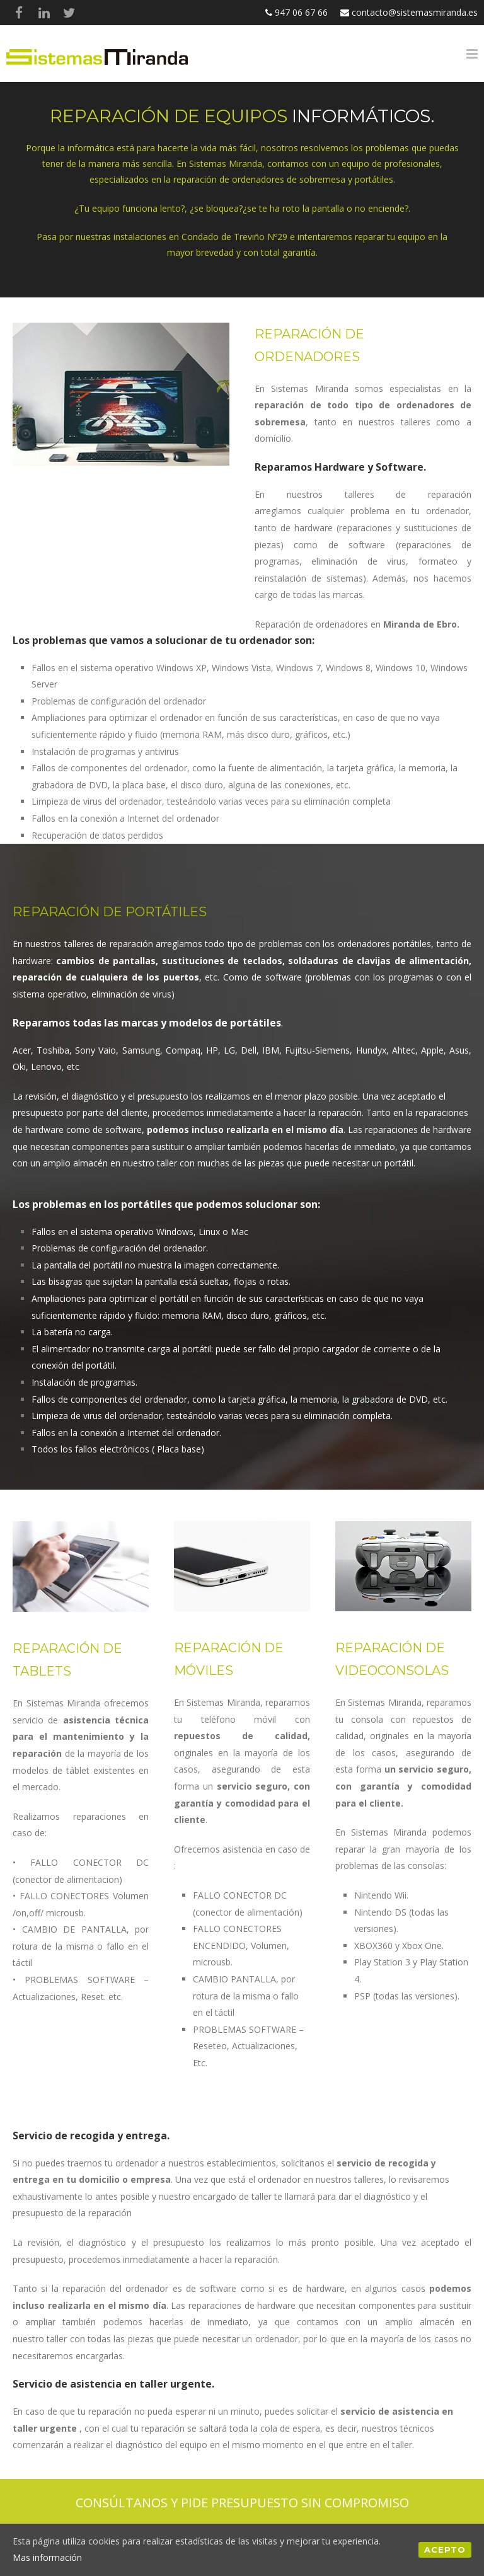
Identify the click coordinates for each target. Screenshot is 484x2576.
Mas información (47, 2557)
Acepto (445, 2549)
